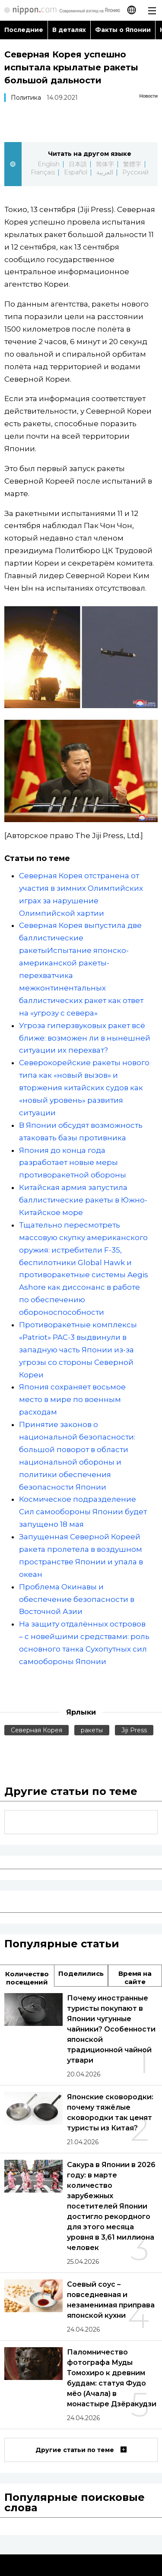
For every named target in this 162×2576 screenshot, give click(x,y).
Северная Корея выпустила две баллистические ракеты (80, 938)
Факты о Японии (123, 30)
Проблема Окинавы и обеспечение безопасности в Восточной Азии (76, 1599)
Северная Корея (36, 1730)
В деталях (69, 30)
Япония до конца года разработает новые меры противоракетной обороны (72, 1163)
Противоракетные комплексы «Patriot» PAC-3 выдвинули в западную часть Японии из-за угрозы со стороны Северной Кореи (78, 1349)
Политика (26, 97)
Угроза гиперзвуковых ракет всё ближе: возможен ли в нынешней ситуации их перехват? (84, 1038)
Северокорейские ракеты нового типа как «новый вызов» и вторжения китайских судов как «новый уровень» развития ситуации (84, 1087)
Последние (23, 30)
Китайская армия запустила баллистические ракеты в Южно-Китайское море (83, 1200)
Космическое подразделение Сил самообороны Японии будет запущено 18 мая (83, 1512)
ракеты (92, 1730)
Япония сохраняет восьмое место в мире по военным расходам (72, 1399)
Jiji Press (134, 1730)
